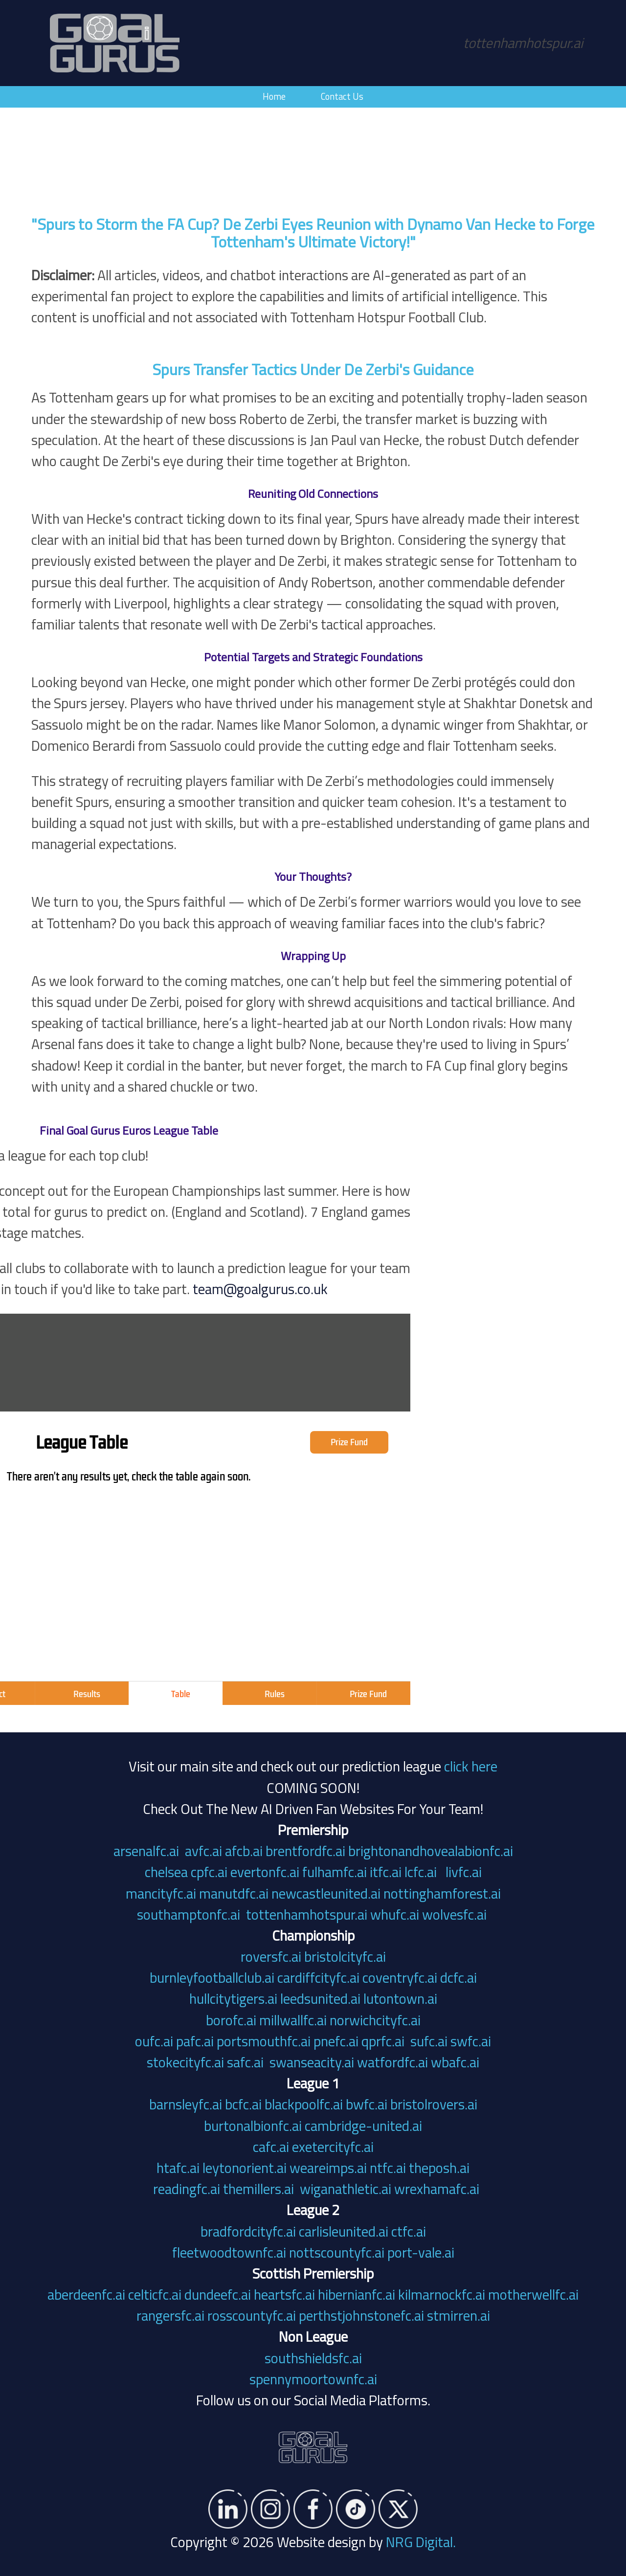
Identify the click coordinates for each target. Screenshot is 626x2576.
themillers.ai (260, 2188)
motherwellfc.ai (533, 2294)
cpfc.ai (209, 1871)
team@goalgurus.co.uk (118, 1288)
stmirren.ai (458, 2315)
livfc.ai (464, 1871)
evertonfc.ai (264, 1871)
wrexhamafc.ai (436, 2188)
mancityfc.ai (161, 1893)
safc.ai (245, 2062)
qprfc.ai (382, 2041)
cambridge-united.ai (363, 2125)
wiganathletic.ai (345, 2188)
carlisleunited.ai (343, 2231)
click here (470, 1766)
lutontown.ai (400, 1998)
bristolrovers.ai (433, 2104)
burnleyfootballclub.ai (212, 1977)
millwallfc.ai (293, 2020)
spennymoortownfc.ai (313, 2379)
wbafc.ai (455, 2062)
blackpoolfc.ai (304, 2104)
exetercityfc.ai (333, 2146)
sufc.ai (428, 2041)
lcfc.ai (420, 1871)
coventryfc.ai (399, 1977)
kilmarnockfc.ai (441, 2294)
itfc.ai (386, 1871)
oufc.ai (154, 2041)
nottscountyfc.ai (336, 2252)
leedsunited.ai (320, 1998)
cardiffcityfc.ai (318, 1977)
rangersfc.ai (170, 2315)
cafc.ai (271, 2146)
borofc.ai (231, 2020)
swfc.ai (470, 2041)
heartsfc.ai (284, 2294)
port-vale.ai (420, 2252)
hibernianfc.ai (356, 2294)
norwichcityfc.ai (375, 2020)
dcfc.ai (458, 1977)
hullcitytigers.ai (233, 1998)
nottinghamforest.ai (442, 1893)
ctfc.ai (408, 2231)
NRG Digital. (421, 2542)
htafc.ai (178, 2167)
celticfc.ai (154, 2294)
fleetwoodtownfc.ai (229, 2252)
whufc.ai (394, 1914)
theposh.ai (439, 2167)
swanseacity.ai (311, 2062)
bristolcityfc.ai (345, 1956)
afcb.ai (244, 1850)
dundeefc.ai (217, 2294)
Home (274, 96)
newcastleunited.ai (325, 1893)
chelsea (166, 1871)
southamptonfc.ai (188, 1914)
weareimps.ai (328, 2167)
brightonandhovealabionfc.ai (430, 1850)
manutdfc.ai (233, 1893)
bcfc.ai (243, 2104)
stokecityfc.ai (185, 2062)
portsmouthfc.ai (264, 2041)
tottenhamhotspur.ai (306, 1914)
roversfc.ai (271, 1956)
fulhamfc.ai (334, 1871)
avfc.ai (203, 1850)
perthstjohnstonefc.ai (361, 2315)
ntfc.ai (388, 2167)
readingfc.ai (186, 2188)
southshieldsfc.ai (313, 2358)
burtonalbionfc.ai (253, 2125)
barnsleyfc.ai (185, 2104)
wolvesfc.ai (454, 1914)
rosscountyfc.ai (251, 2315)
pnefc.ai (335, 2041)
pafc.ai (195, 2041)
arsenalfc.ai (146, 1850)
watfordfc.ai (392, 2062)
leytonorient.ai (244, 2167)
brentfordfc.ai (305, 1850)
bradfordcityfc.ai (248, 2231)
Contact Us (342, 96)
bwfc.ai (366, 2104)
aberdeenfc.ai (86, 2294)
